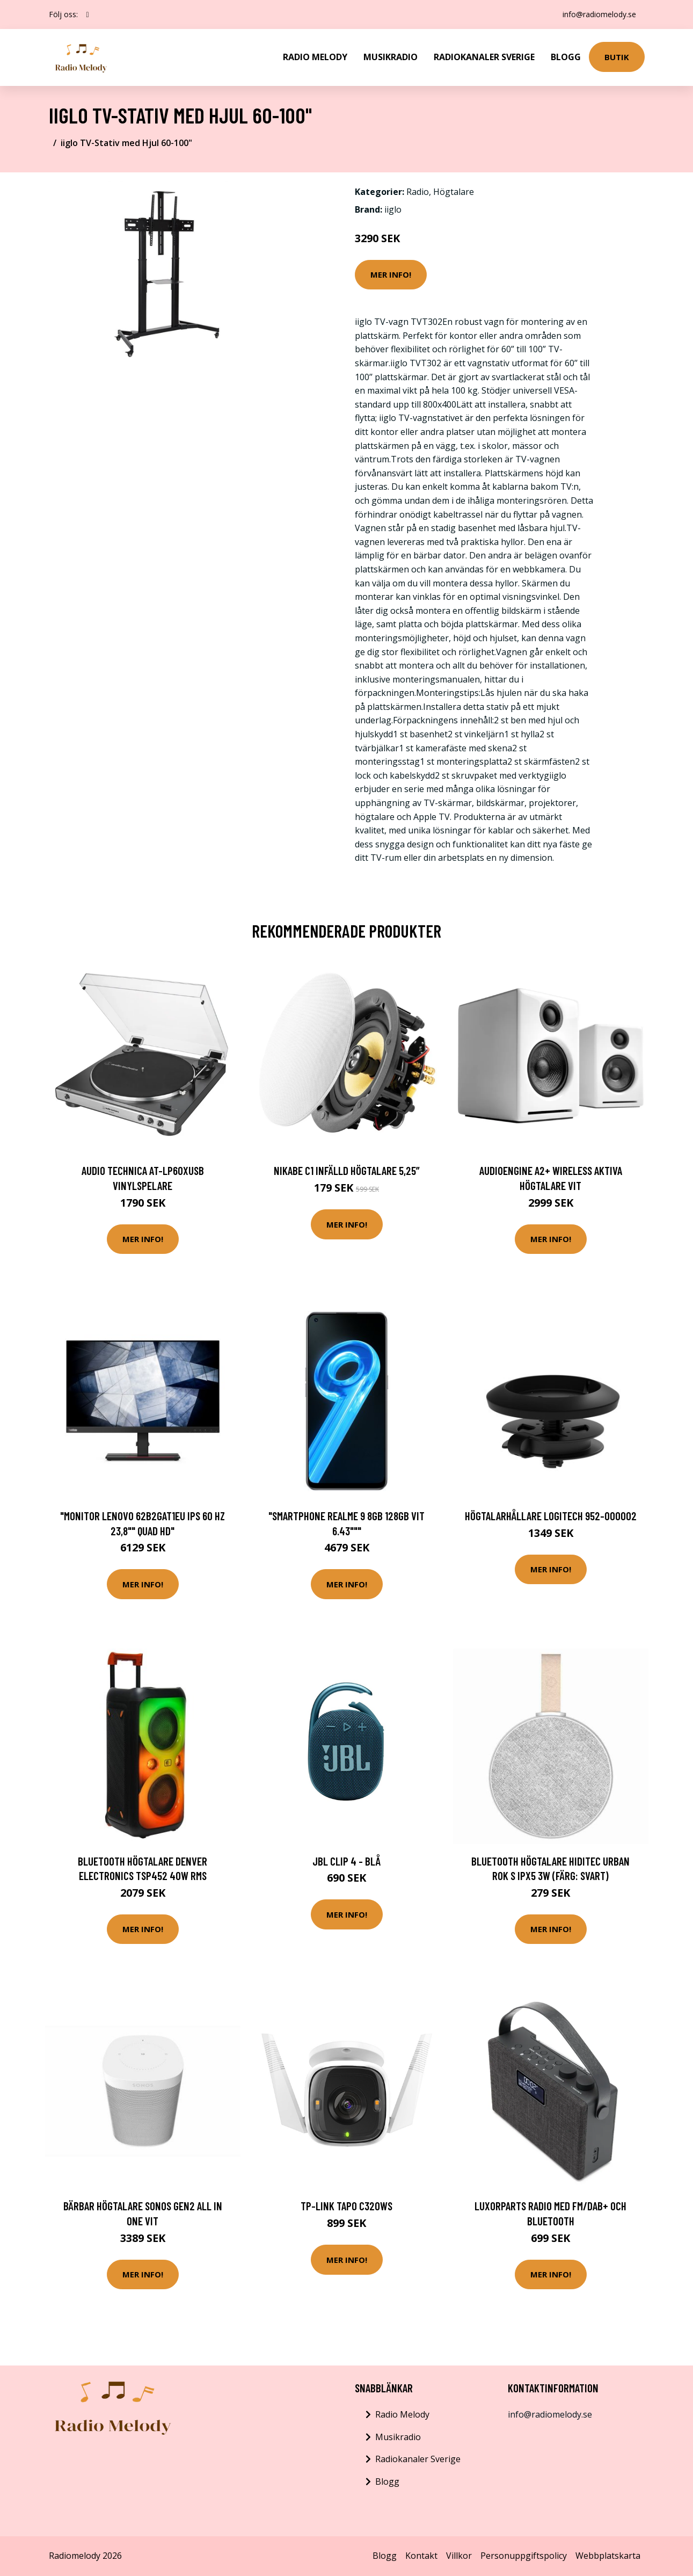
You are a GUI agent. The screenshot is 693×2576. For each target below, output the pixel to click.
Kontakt (421, 2556)
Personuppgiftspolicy (523, 2556)
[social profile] (87, 14)
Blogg (566, 57)
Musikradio (390, 57)
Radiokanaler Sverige (484, 57)
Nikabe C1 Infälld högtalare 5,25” (347, 1170)
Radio (417, 192)
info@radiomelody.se (599, 14)
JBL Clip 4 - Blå (346, 1861)
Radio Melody (315, 57)
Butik (616, 57)
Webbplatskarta (607, 2556)
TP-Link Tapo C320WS (346, 2205)
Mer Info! (390, 274)
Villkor (459, 2556)
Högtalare (453, 192)
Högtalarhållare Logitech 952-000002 (551, 1515)
